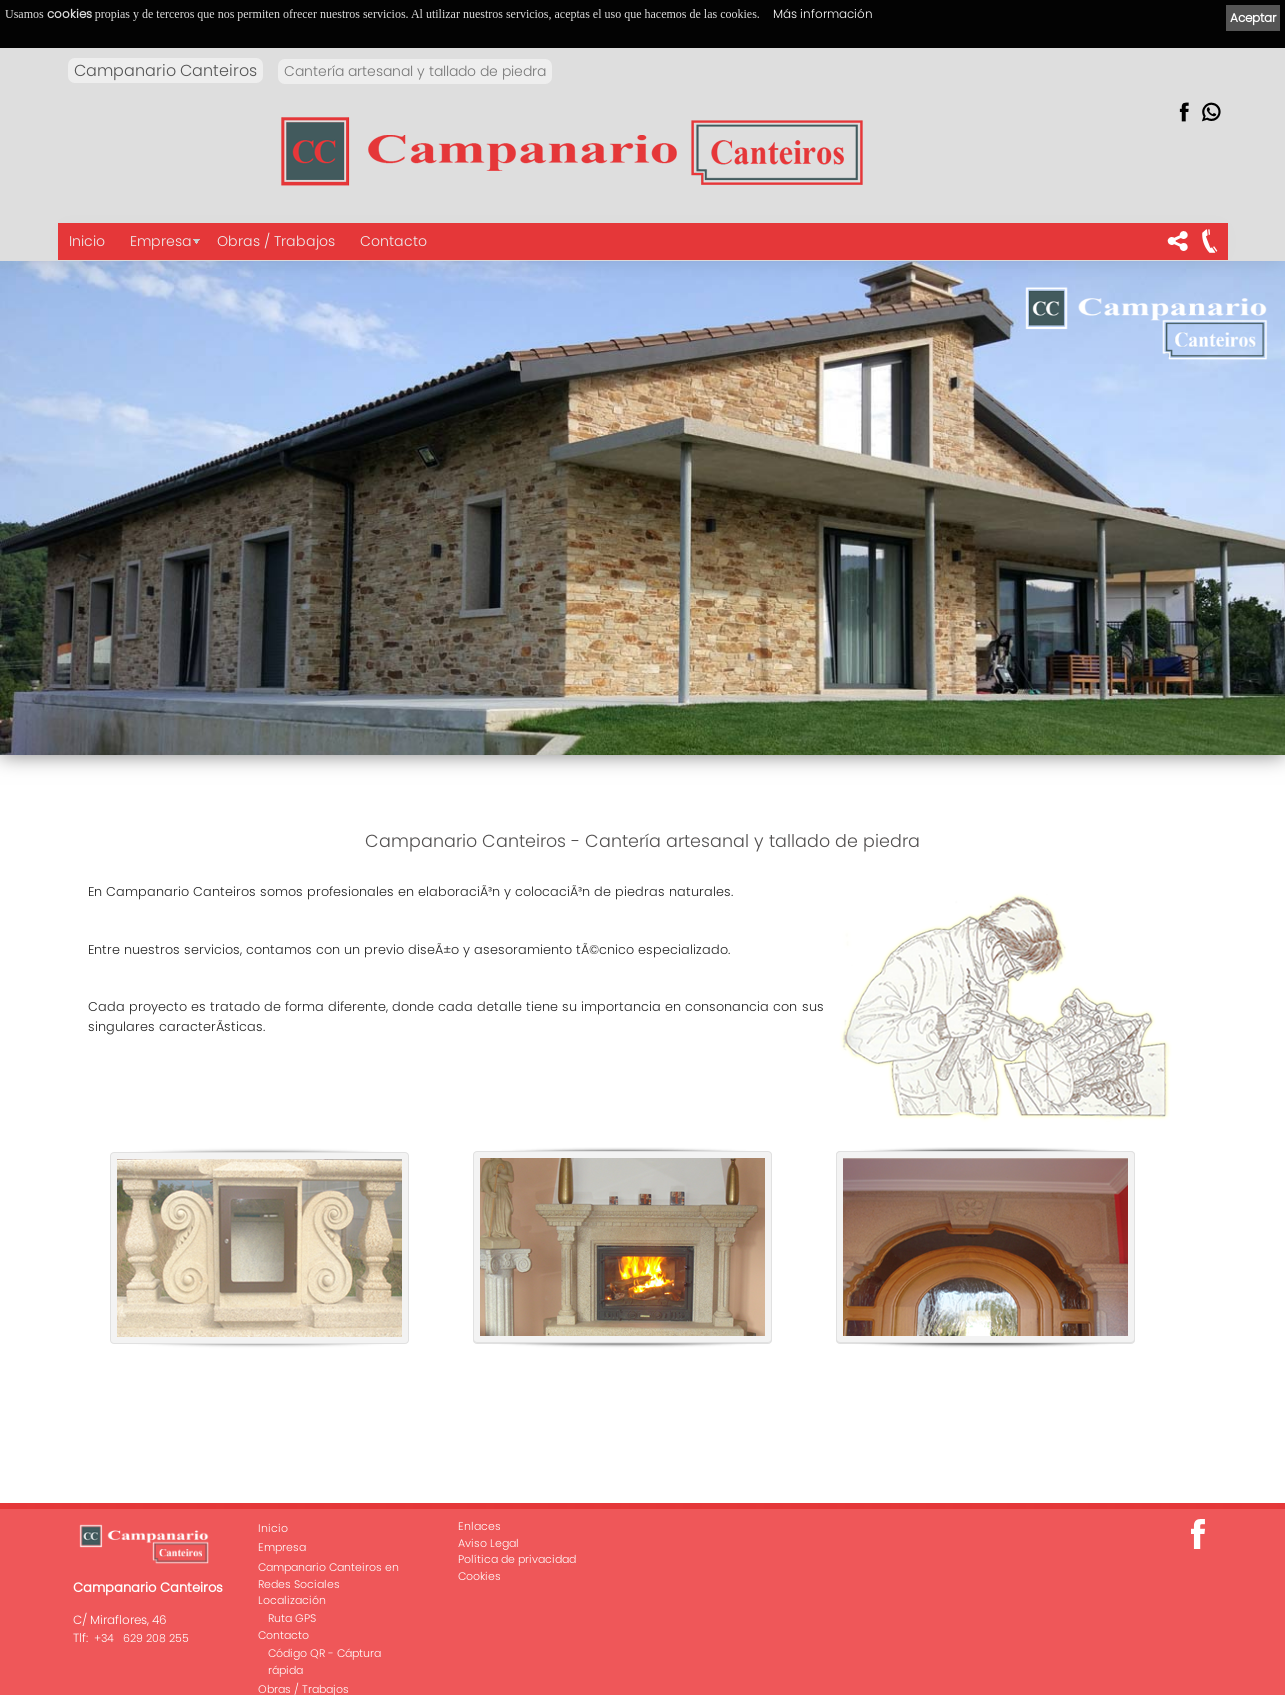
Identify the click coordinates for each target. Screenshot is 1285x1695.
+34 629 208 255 (141, 1638)
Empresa (161, 241)
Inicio (87, 241)
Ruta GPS (292, 1618)
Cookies (479, 1576)
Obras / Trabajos (276, 241)
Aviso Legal (488, 1543)
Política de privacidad (517, 1559)
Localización (292, 1600)
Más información (823, 13)
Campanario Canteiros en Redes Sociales (328, 1575)
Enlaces (479, 1526)
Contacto (393, 241)
